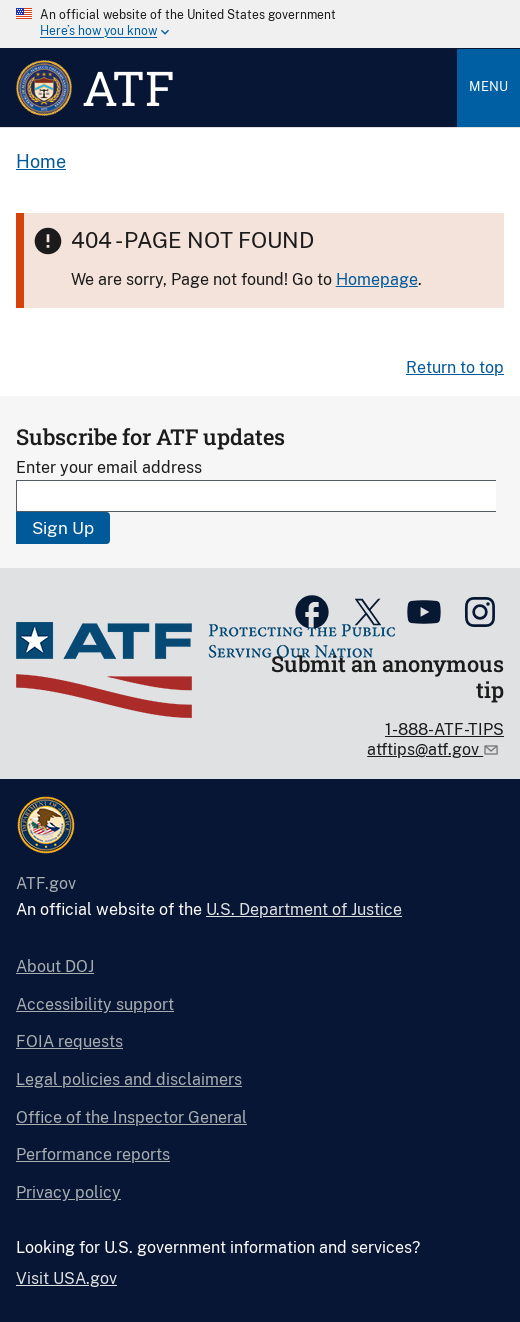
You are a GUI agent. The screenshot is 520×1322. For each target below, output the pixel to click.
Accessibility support (95, 1004)
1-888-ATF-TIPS (444, 729)
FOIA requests (69, 1041)
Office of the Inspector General (131, 1117)
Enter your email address (109, 467)
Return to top (455, 367)
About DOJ (55, 966)
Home (41, 161)
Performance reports (93, 1154)
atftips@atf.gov (425, 749)
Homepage (377, 279)
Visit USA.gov (66, 1278)
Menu (488, 86)
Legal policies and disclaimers (129, 1079)
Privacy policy (68, 1192)
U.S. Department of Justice (304, 909)
